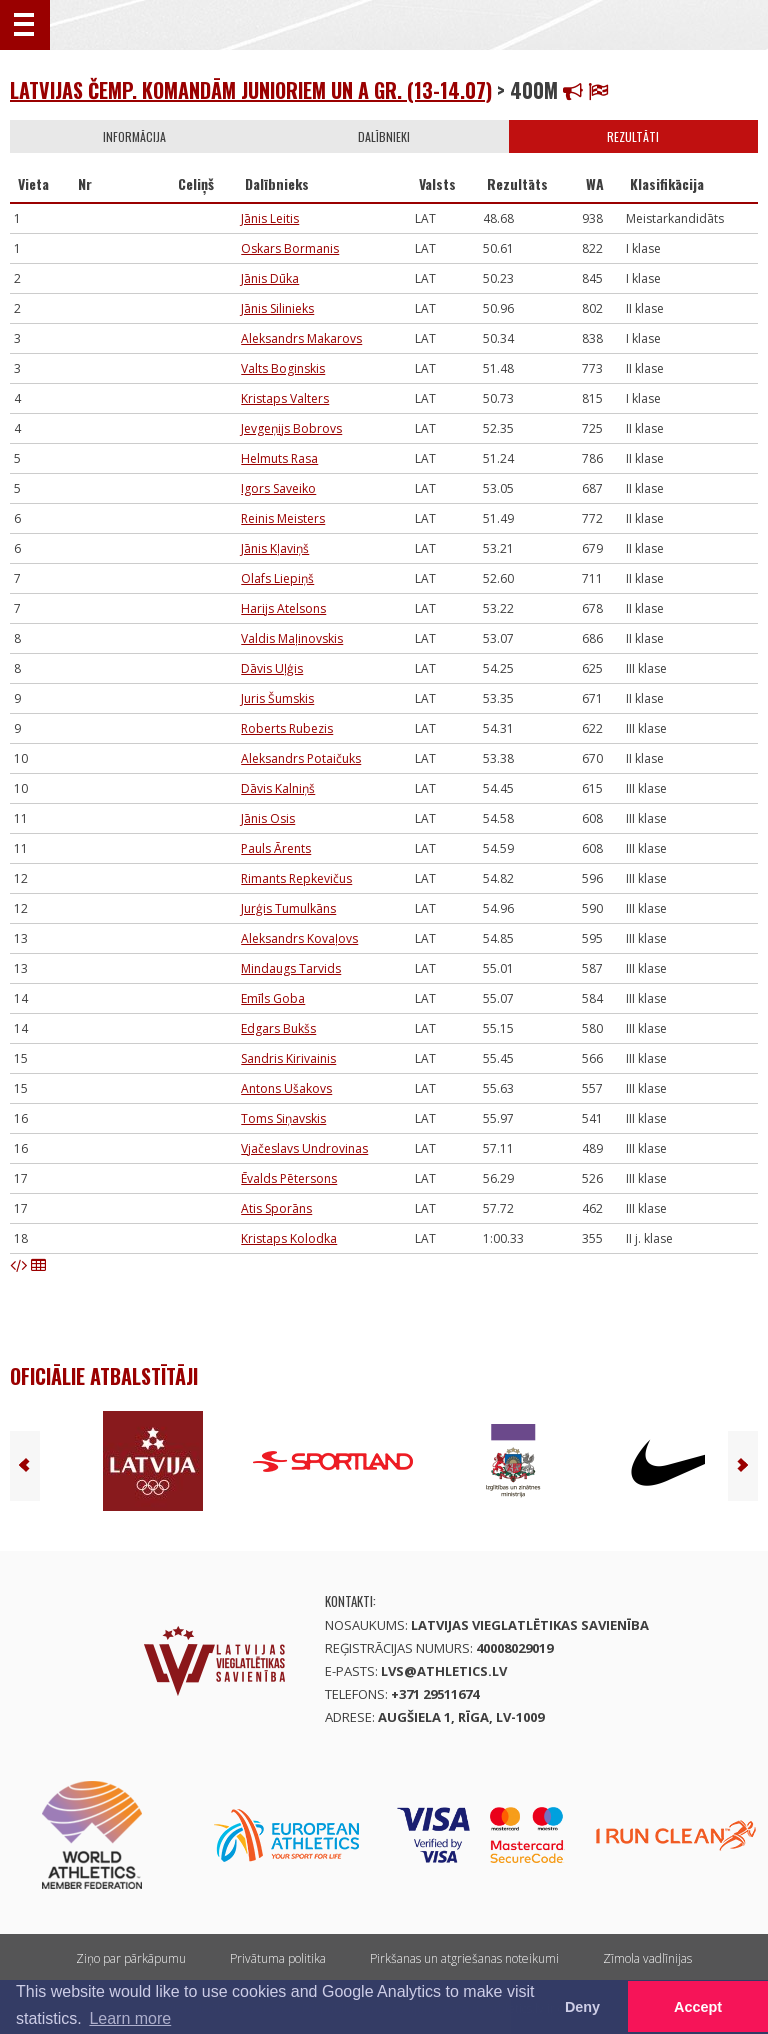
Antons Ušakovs (286, 1088)
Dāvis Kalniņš (278, 788)
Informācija (134, 136)
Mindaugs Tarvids (291, 968)
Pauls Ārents (276, 848)
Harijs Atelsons (283, 608)
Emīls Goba (273, 998)
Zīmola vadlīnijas (647, 1958)
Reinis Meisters (283, 518)
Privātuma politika (278, 1958)
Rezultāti (633, 136)
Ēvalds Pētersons (289, 1178)
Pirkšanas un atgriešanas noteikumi (464, 1958)
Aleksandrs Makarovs (301, 338)
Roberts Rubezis (287, 728)
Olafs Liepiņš (277, 578)
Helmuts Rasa (279, 458)
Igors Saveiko (278, 488)
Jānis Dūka (270, 278)
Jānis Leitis (270, 218)
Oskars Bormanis (290, 248)
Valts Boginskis (283, 368)
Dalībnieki (384, 136)
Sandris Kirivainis (288, 1058)
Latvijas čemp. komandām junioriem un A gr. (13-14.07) (251, 90)
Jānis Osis (268, 818)
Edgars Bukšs (278, 1028)
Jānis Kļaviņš (275, 548)
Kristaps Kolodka (289, 1238)
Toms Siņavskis (283, 1118)
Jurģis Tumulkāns (288, 908)
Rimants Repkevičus (296, 878)
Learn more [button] (130, 2018)
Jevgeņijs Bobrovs (291, 428)
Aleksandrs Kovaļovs (299, 938)
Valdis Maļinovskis (292, 638)
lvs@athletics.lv (444, 1671)
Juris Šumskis (277, 698)
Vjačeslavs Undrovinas (304, 1148)
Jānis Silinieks (277, 308)
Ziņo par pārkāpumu (131, 1958)
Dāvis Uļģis (272, 668)
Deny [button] (582, 2007)
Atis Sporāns (276, 1208)
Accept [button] (698, 2007)
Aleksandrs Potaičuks (301, 758)
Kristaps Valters (285, 398)
